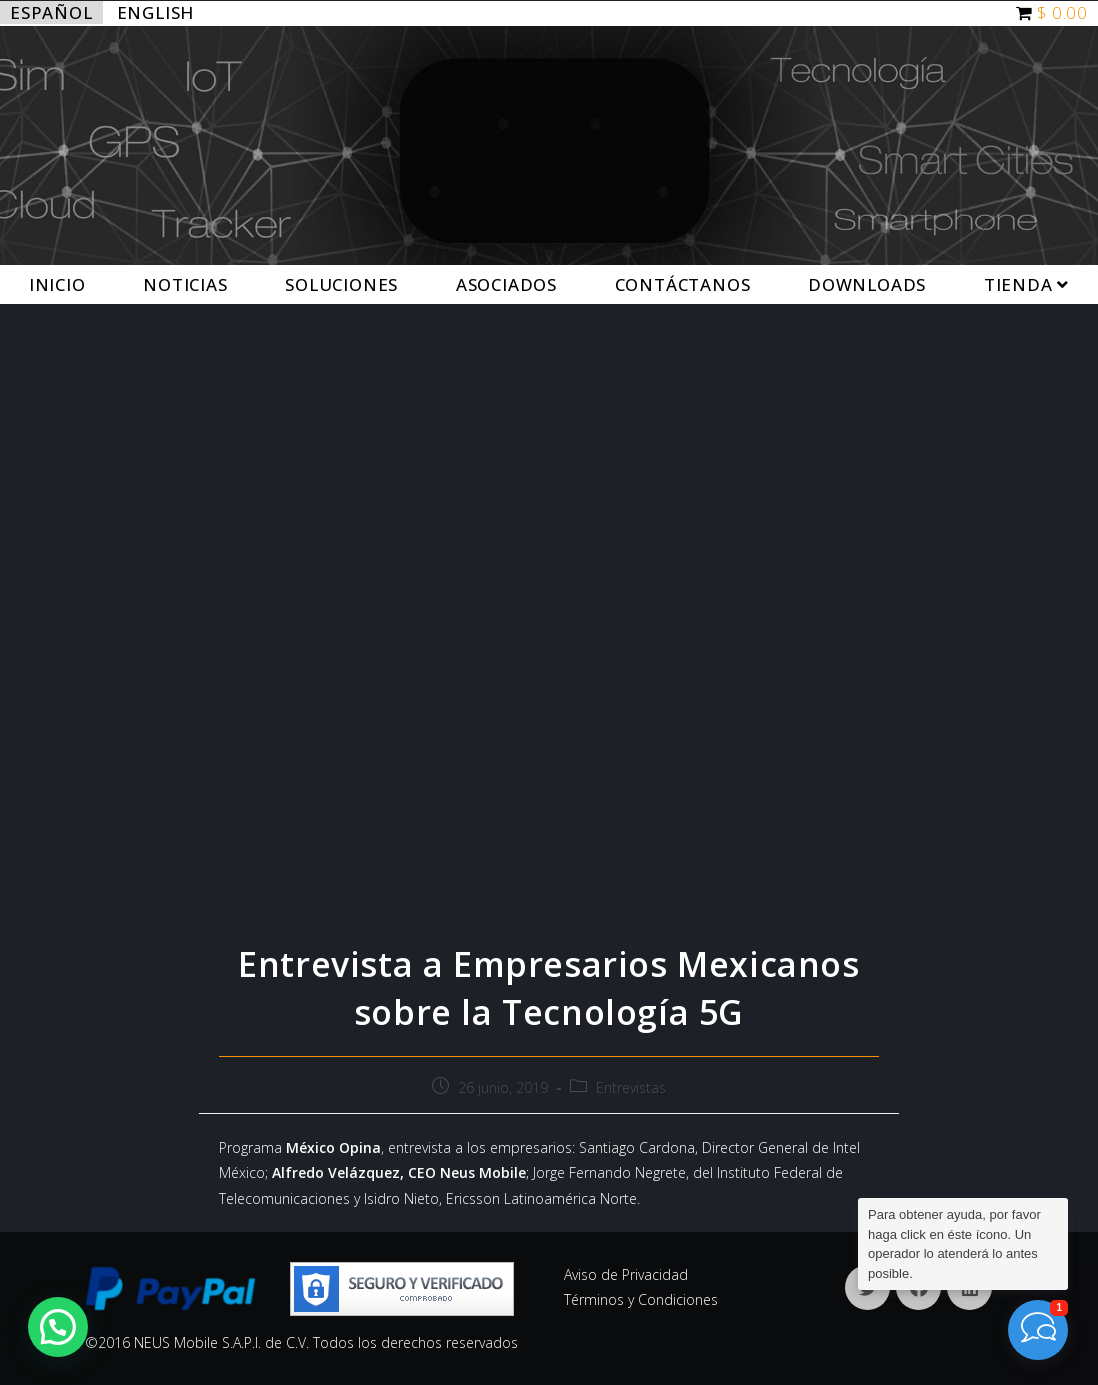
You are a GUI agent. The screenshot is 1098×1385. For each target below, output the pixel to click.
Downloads (867, 284)
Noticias (185, 284)
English (156, 12)
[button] (58, 1327)
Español (51, 12)
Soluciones (341, 284)
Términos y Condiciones (641, 1299)
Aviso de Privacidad (626, 1274)
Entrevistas (631, 1087)
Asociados (506, 284)
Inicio (57, 284)
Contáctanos (683, 284)
